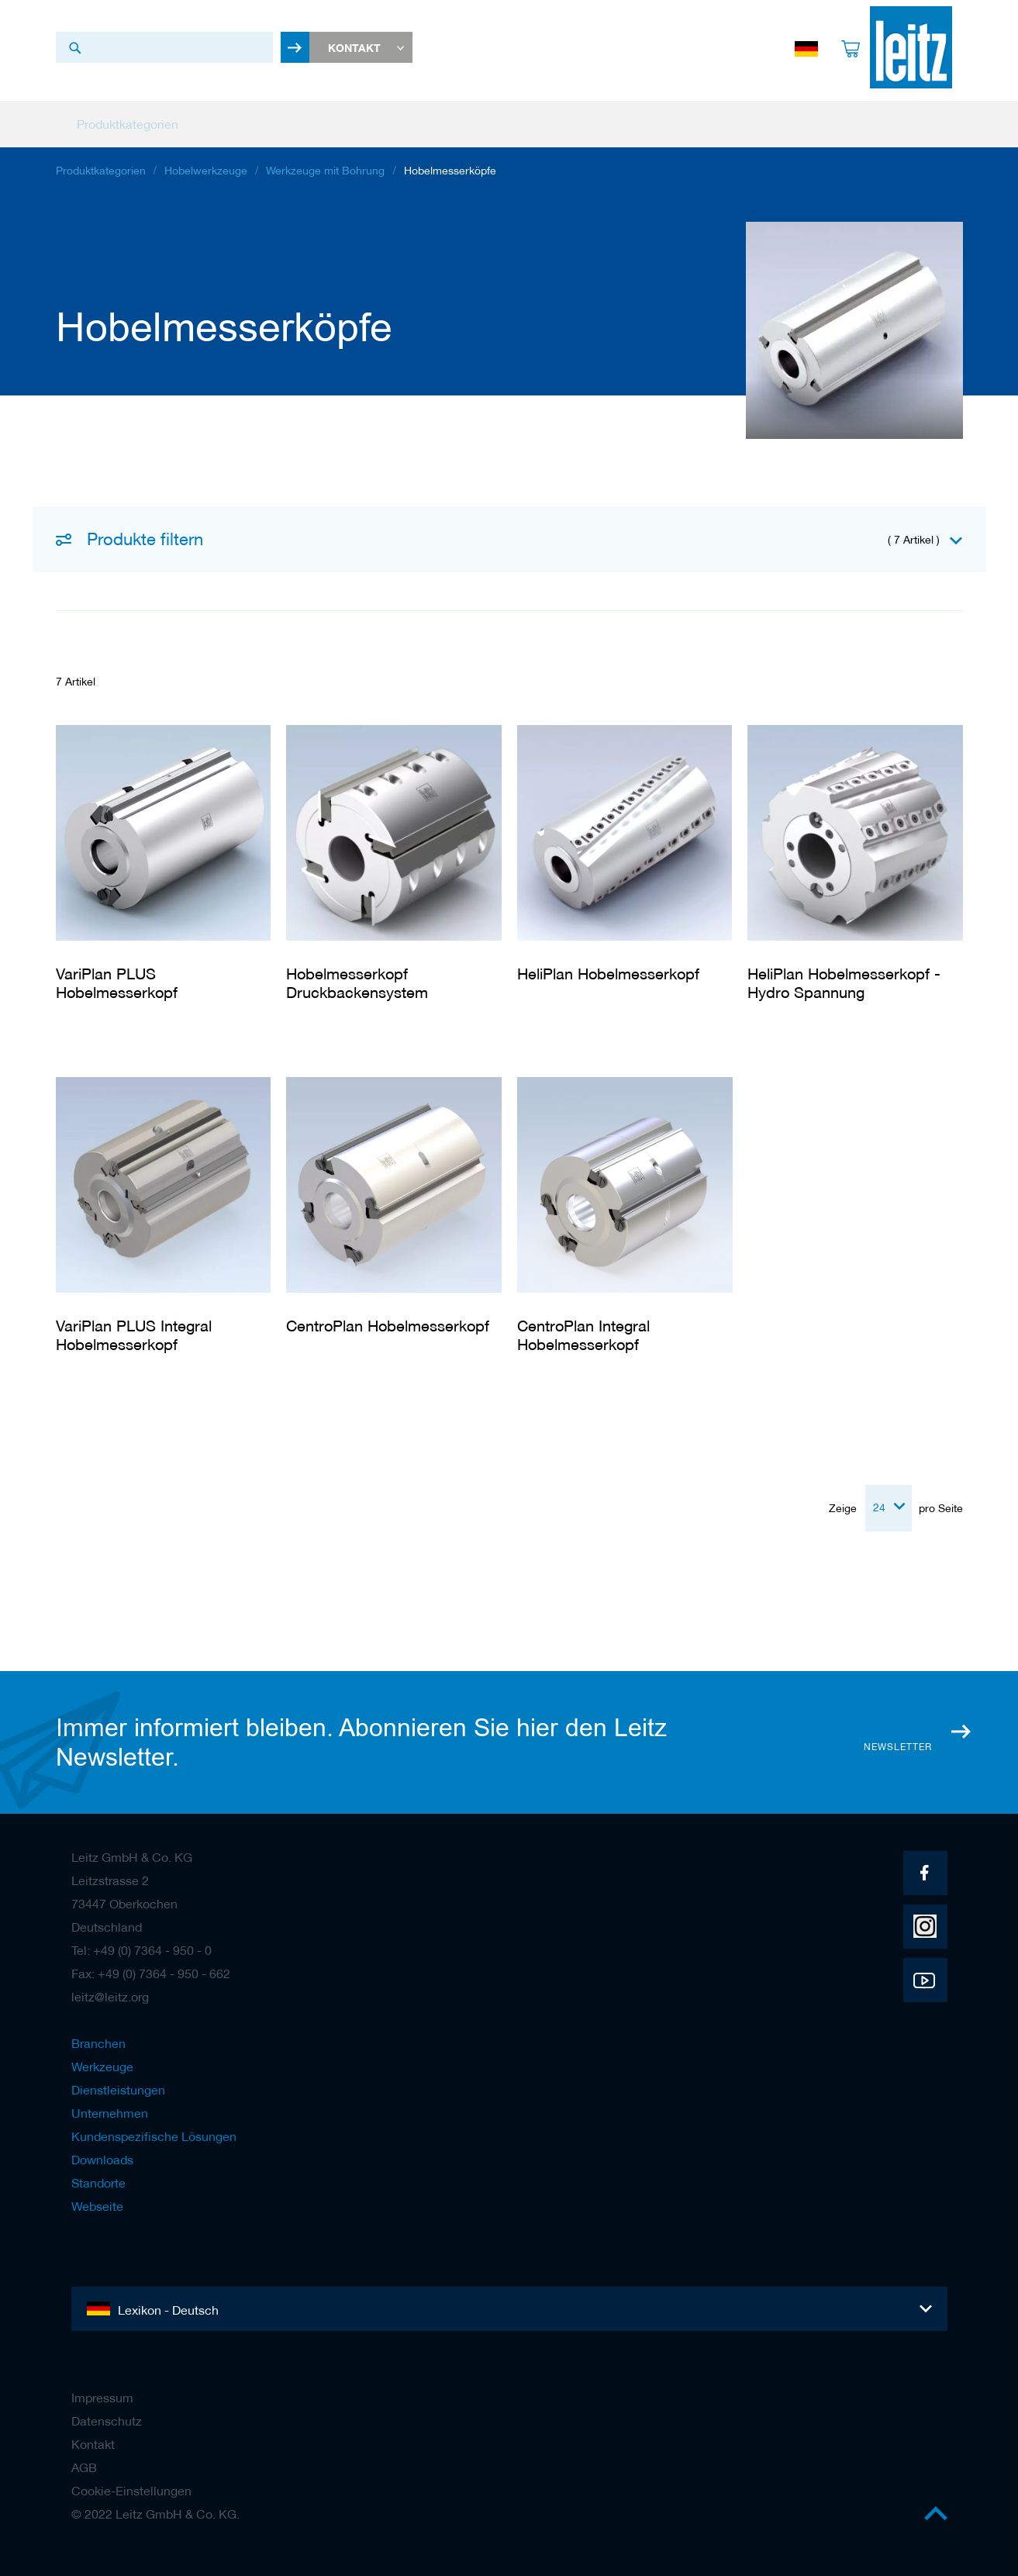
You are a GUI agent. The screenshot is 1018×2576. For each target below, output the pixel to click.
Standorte (98, 2176)
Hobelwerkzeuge (205, 173)
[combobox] (164, 47)
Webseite (97, 2199)
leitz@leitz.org (110, 1990)
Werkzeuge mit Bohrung (325, 173)
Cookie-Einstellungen (131, 2484)
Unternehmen (109, 2106)
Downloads (102, 2153)
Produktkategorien (101, 173)
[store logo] (906, 47)
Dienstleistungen (118, 2083)
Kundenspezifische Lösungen (153, 2129)
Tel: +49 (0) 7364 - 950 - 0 (141, 1943)
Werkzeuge (102, 2060)
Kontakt (93, 2437)
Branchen (98, 2036)
